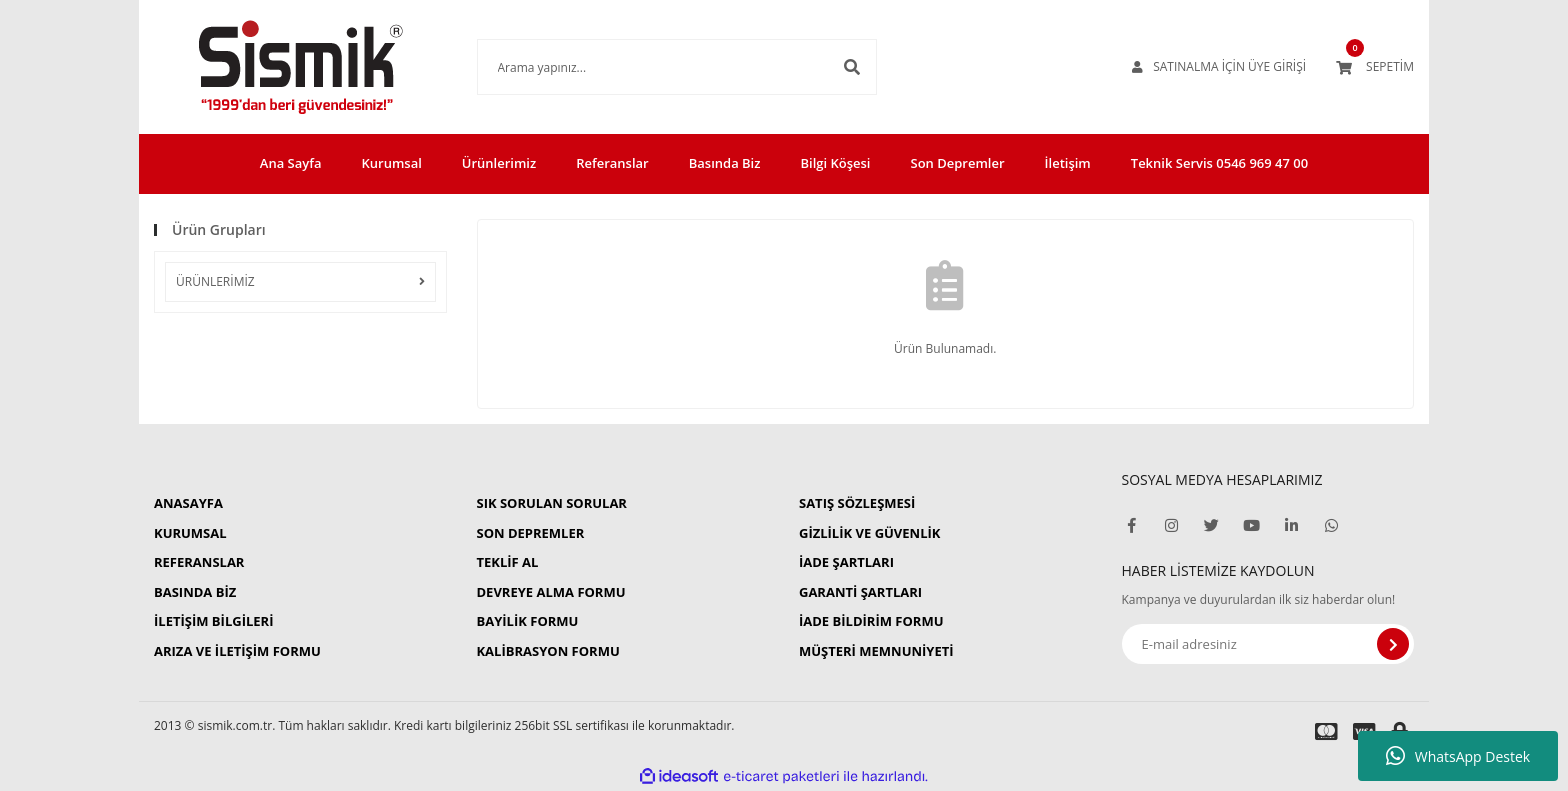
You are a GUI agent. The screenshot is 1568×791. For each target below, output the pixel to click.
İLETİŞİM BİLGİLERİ (213, 621)
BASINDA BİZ (195, 592)
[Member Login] (1219, 67)
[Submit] (1393, 644)
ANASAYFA (188, 503)
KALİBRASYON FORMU (547, 651)
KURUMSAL (190, 533)
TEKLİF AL (507, 562)
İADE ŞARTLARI (846, 562)
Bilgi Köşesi (835, 163)
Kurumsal (391, 163)
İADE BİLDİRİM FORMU (871, 621)
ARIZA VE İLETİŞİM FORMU (237, 651)
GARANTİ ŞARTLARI (860, 592)
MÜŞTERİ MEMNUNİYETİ (876, 651)
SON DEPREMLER (530, 533)
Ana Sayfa (291, 163)
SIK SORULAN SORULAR (551, 503)
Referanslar (612, 163)
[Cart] (1375, 67)
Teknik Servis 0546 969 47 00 (1219, 163)
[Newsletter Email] (1268, 644)
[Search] (677, 67)
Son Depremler (958, 163)
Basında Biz (725, 163)
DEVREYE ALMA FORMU (550, 592)
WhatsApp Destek (1458, 756)
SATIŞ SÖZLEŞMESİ (857, 503)
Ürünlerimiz (499, 163)
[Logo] (300, 67)
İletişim (1068, 163)
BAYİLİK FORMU (527, 621)
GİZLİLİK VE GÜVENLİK (869, 533)
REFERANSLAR (199, 562)
